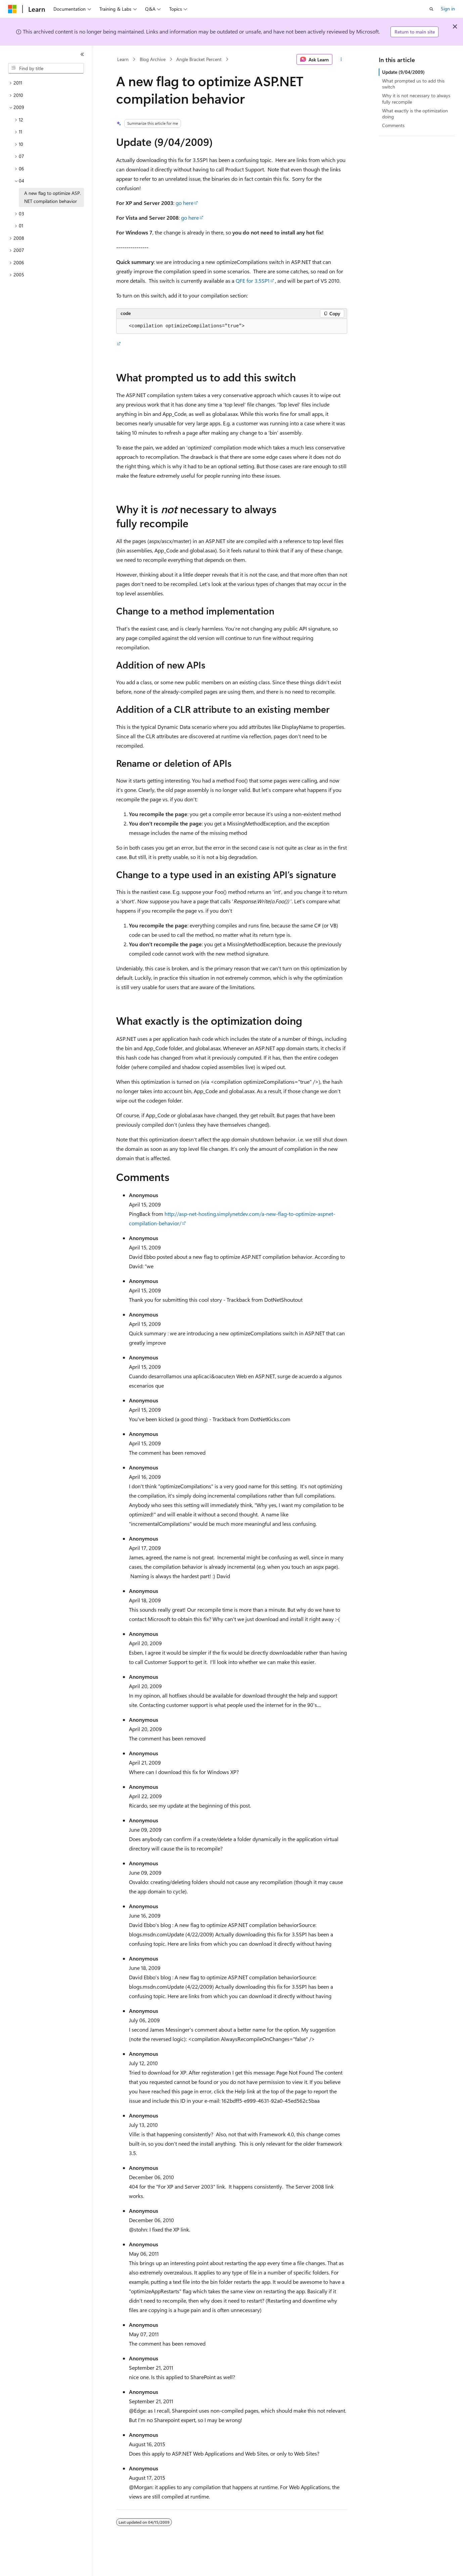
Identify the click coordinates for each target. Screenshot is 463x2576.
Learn (123, 59)
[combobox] (46, 68)
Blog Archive (153, 59)
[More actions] (341, 59)
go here (184, 202)
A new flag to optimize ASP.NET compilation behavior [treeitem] (52, 197)
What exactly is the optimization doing (415, 113)
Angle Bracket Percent (199, 59)
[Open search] (431, 9)
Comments (393, 125)
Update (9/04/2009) (403, 72)
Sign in (448, 8)
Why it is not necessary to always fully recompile (416, 98)
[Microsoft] (12, 9)
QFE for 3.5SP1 (253, 280)
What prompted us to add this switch (413, 83)
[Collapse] (82, 54)
